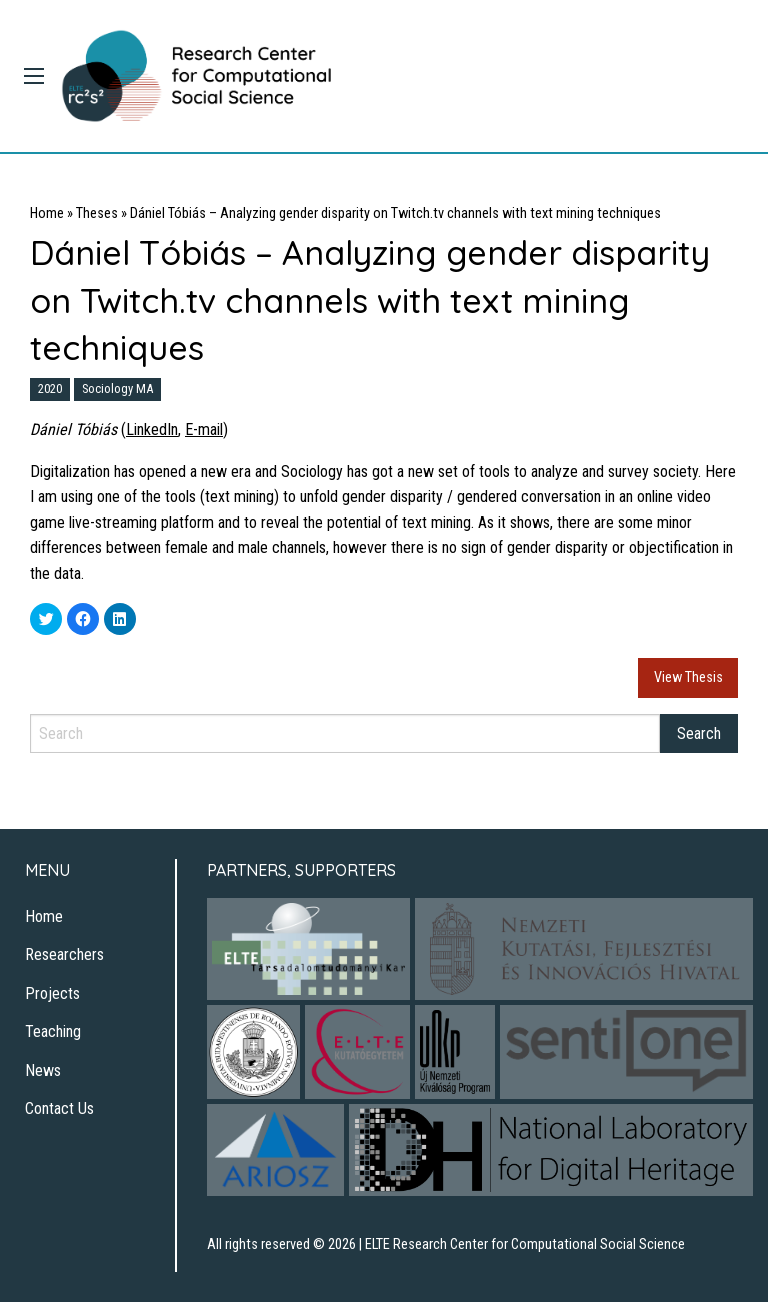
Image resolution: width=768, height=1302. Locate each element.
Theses (97, 213)
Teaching (53, 1031)
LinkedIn (152, 429)
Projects (52, 993)
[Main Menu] (34, 76)
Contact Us (59, 1108)
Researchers (64, 954)
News (43, 1070)
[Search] (345, 733)
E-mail (204, 429)
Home (47, 213)
